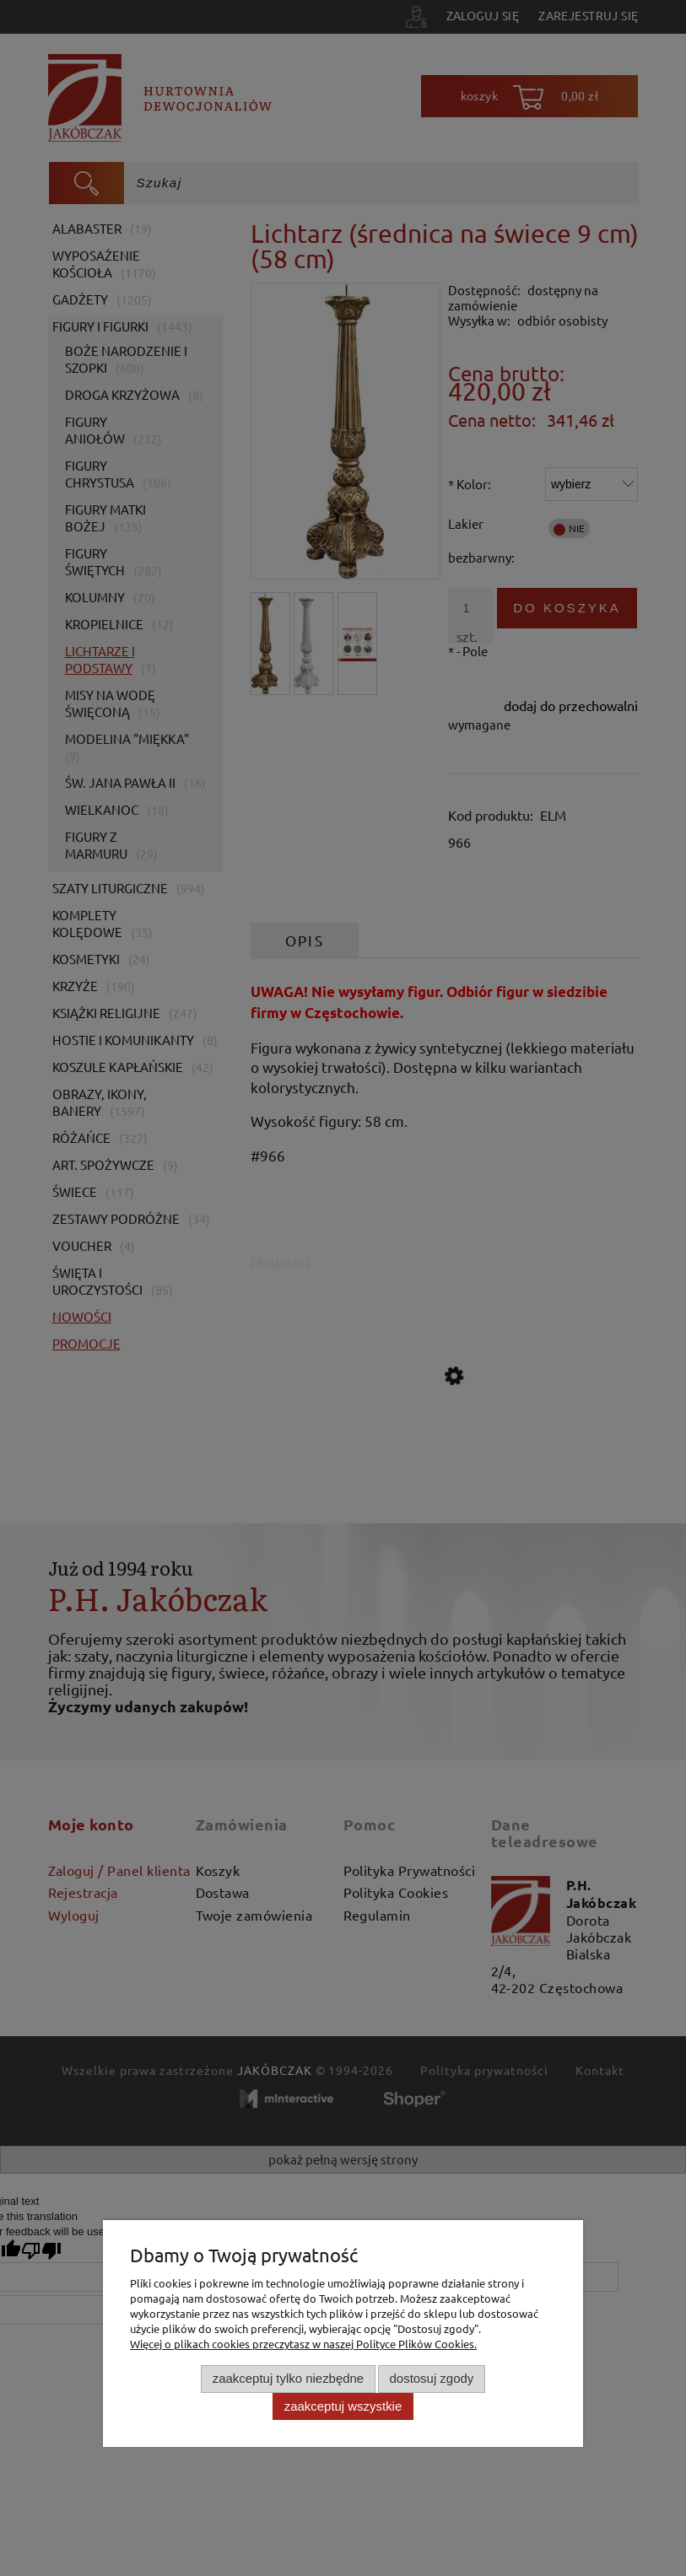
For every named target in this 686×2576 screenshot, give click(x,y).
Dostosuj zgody (432, 2378)
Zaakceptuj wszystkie (343, 2406)
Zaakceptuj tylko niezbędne (288, 2378)
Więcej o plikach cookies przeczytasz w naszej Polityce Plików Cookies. (303, 2343)
